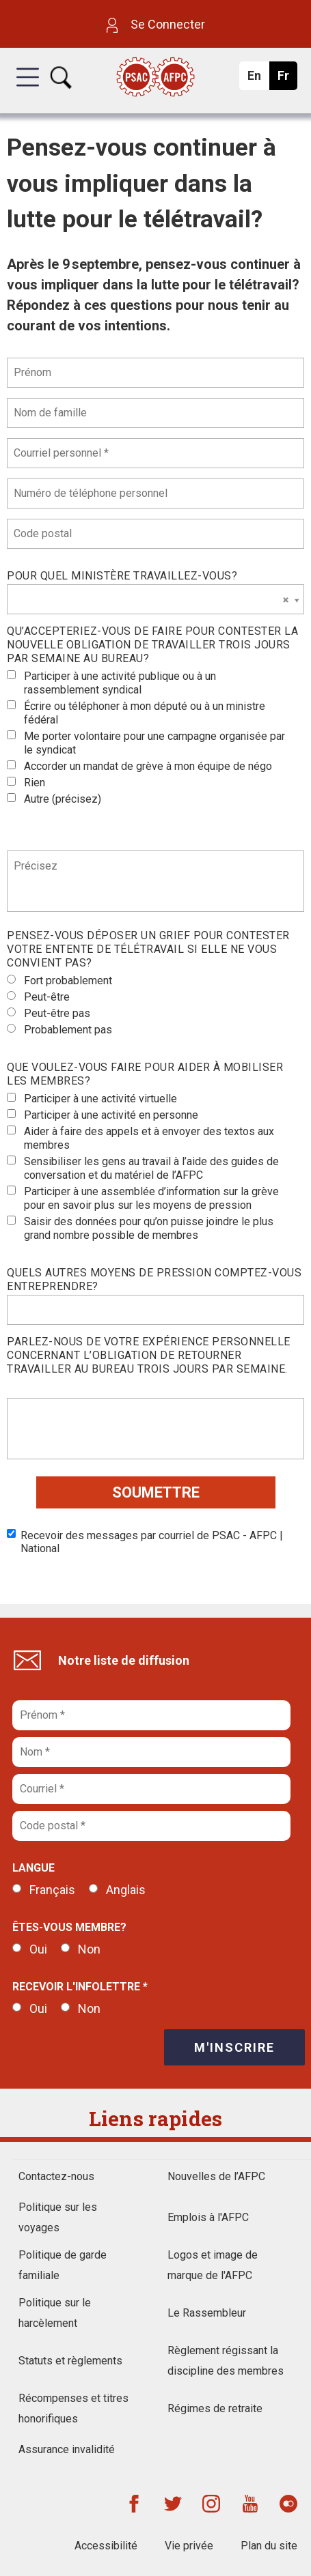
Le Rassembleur (206, 2312)
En (258, 79)
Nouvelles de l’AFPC (216, 2176)
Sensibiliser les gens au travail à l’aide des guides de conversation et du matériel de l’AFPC (143, 1168)
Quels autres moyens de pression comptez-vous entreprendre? (154, 1279)
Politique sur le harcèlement (54, 2313)
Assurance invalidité (66, 2449)
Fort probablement (59, 980)
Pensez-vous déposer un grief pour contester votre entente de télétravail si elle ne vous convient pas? (148, 949)
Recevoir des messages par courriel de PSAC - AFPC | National (145, 1542)
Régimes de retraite (214, 2408)
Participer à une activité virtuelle (92, 1098)
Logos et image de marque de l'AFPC (212, 2265)
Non (80, 1949)
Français (43, 1890)
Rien (26, 782)
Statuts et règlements (70, 2360)
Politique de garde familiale (62, 2265)
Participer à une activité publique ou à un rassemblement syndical (111, 683)
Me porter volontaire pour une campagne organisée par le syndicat (146, 743)
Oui (29, 1949)
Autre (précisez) (54, 798)
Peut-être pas (48, 1013)
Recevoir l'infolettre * (80, 1986)
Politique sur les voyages (57, 2217)
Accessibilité (106, 2545)
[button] (27, 89)
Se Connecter (156, 24)
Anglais (117, 1890)
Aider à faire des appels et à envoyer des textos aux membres (140, 1138)
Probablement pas (59, 1029)
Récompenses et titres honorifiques (73, 2408)
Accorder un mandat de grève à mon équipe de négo (139, 766)
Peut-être (38, 996)
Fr (287, 79)
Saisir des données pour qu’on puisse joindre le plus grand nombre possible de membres (140, 1228)
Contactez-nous (56, 2176)
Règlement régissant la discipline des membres (225, 2360)
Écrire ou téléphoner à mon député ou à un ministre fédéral (136, 713)
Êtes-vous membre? (69, 1927)
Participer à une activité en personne (102, 1114)
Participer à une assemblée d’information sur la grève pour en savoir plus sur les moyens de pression (143, 1198)
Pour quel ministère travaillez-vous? (122, 575)
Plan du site (269, 2545)
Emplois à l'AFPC (208, 2217)
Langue (33, 1867)
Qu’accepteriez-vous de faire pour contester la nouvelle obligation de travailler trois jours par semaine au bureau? (152, 645)
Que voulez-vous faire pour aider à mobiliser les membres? (145, 1074)
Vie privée (189, 2545)
